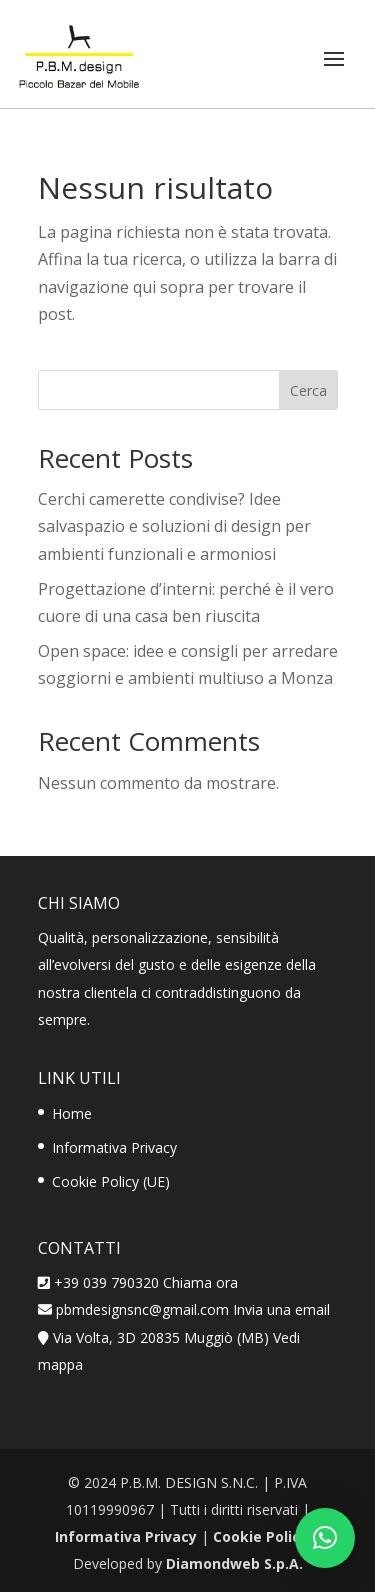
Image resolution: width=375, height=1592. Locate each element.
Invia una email (281, 1309)
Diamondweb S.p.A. (234, 1563)
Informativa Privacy (114, 1147)
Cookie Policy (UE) (111, 1181)
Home (72, 1113)
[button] (325, 1538)
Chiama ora (200, 1282)
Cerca (308, 390)
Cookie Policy (260, 1536)
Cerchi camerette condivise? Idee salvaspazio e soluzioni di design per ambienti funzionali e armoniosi (174, 526)
